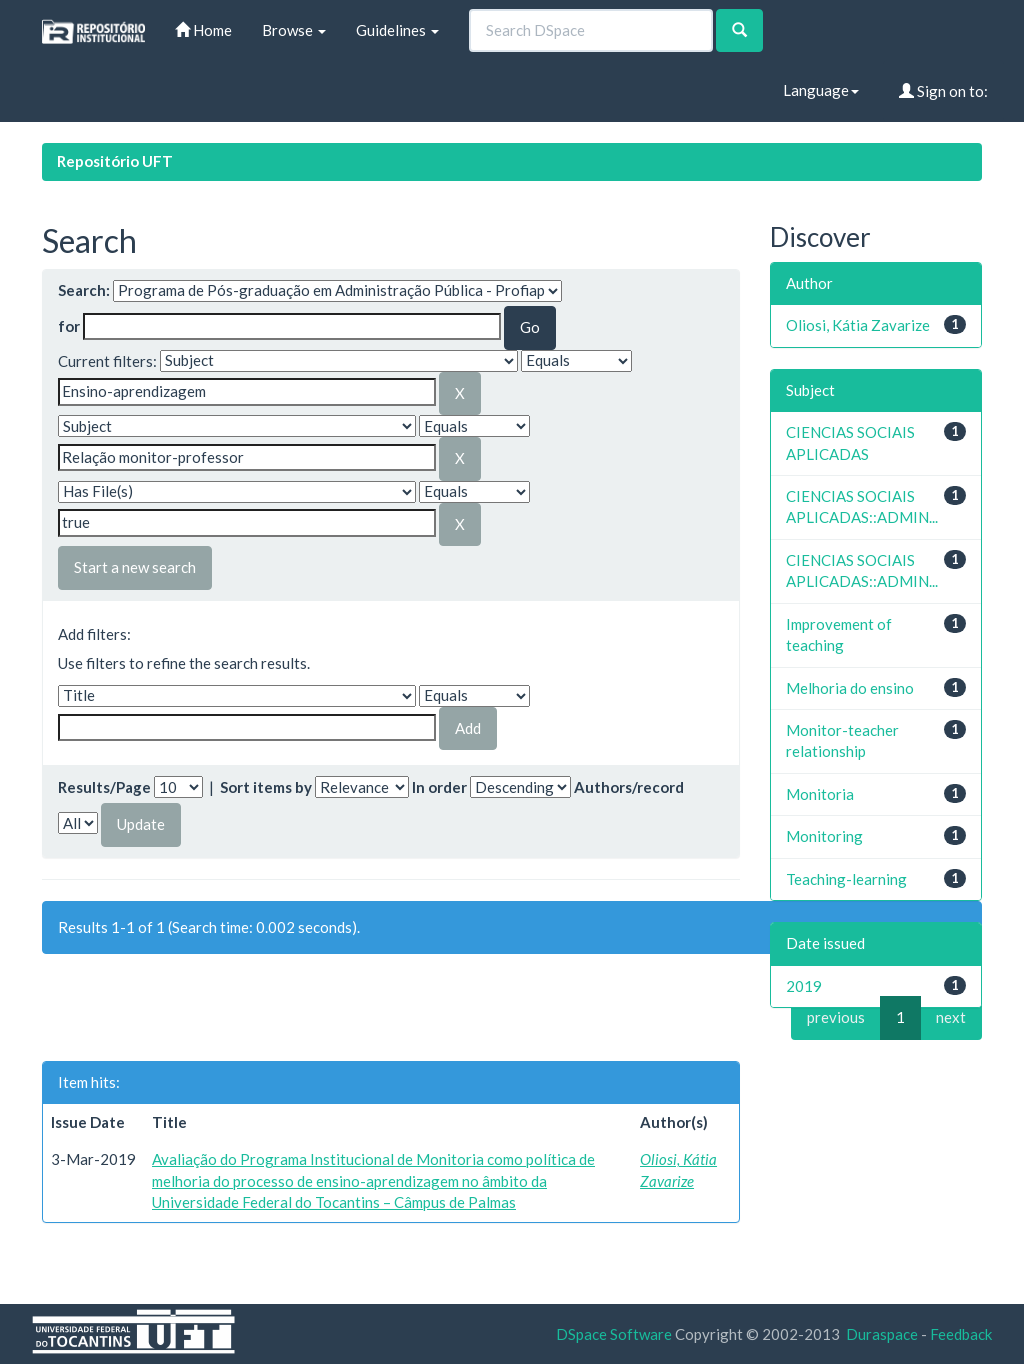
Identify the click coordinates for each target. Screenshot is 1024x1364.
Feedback (961, 1334)
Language (821, 90)
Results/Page (104, 787)
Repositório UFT (115, 161)
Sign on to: (943, 91)
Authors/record (629, 787)
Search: (84, 290)
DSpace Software (614, 1334)
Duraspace (882, 1334)
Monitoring (824, 836)
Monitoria (820, 794)
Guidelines (397, 30)
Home (203, 30)
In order (439, 787)
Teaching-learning (846, 879)
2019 (804, 986)
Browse (294, 30)
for (69, 326)
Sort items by (266, 787)
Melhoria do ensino (850, 688)
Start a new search (135, 567)
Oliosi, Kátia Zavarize (858, 325)
